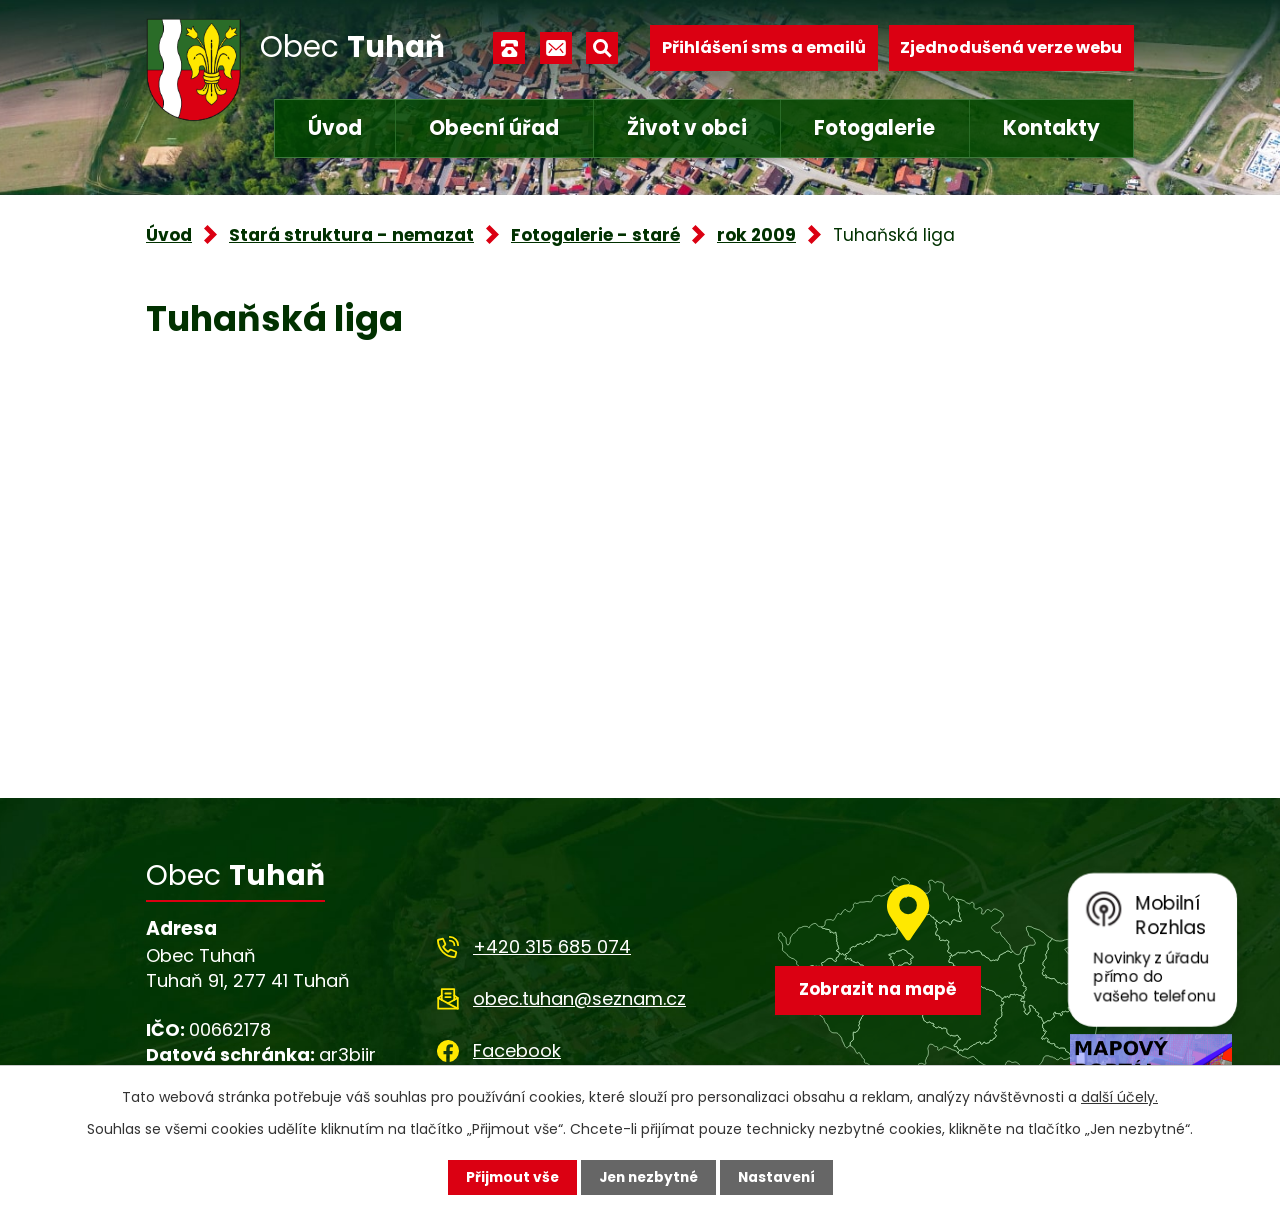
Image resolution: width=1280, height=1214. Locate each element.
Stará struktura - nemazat (351, 235)
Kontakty (1051, 128)
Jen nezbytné (647, 1177)
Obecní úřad (494, 128)
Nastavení (780, 1177)
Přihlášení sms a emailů (764, 47)
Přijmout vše (507, 1177)
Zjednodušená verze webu (1011, 47)
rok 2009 (756, 235)
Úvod (335, 128)
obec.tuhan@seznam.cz (579, 998)
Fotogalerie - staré (595, 235)
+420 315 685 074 (552, 946)
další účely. (1119, 1097)
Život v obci (687, 128)
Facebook (517, 1050)
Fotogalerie (874, 128)
